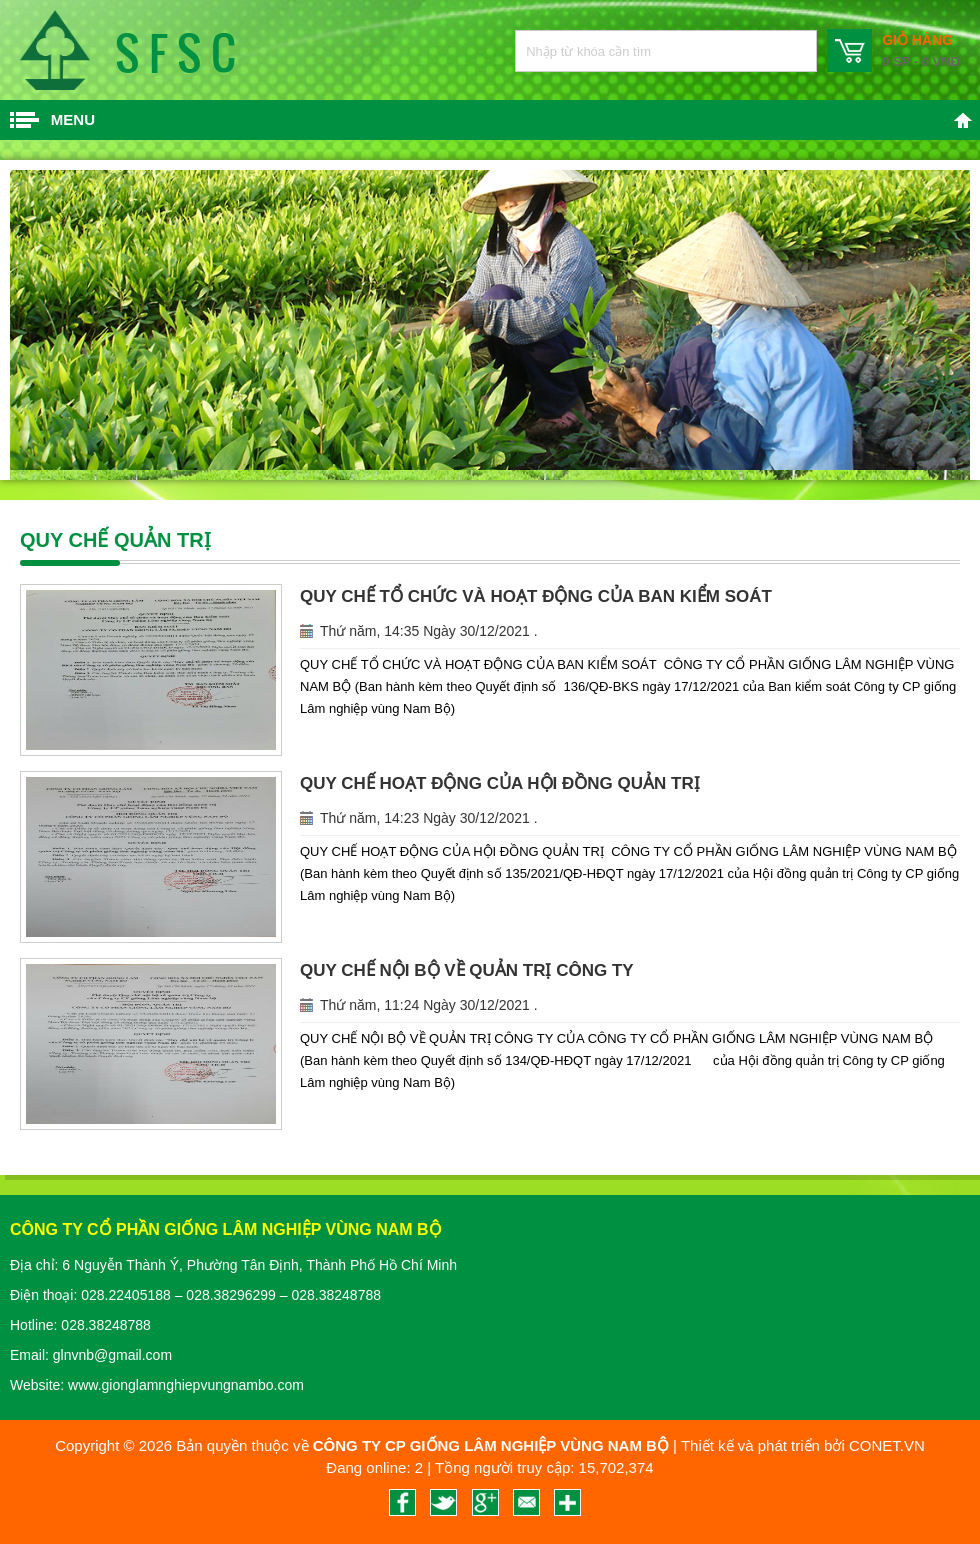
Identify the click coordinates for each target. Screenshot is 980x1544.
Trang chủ (963, 120)
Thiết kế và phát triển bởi (763, 1445)
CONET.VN (887, 1445)
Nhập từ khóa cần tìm (791, 51)
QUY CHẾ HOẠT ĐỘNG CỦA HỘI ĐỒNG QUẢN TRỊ (500, 783)
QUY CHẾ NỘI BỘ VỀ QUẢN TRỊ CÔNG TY (467, 970)
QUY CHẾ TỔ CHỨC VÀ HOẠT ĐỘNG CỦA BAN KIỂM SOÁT (536, 596)
